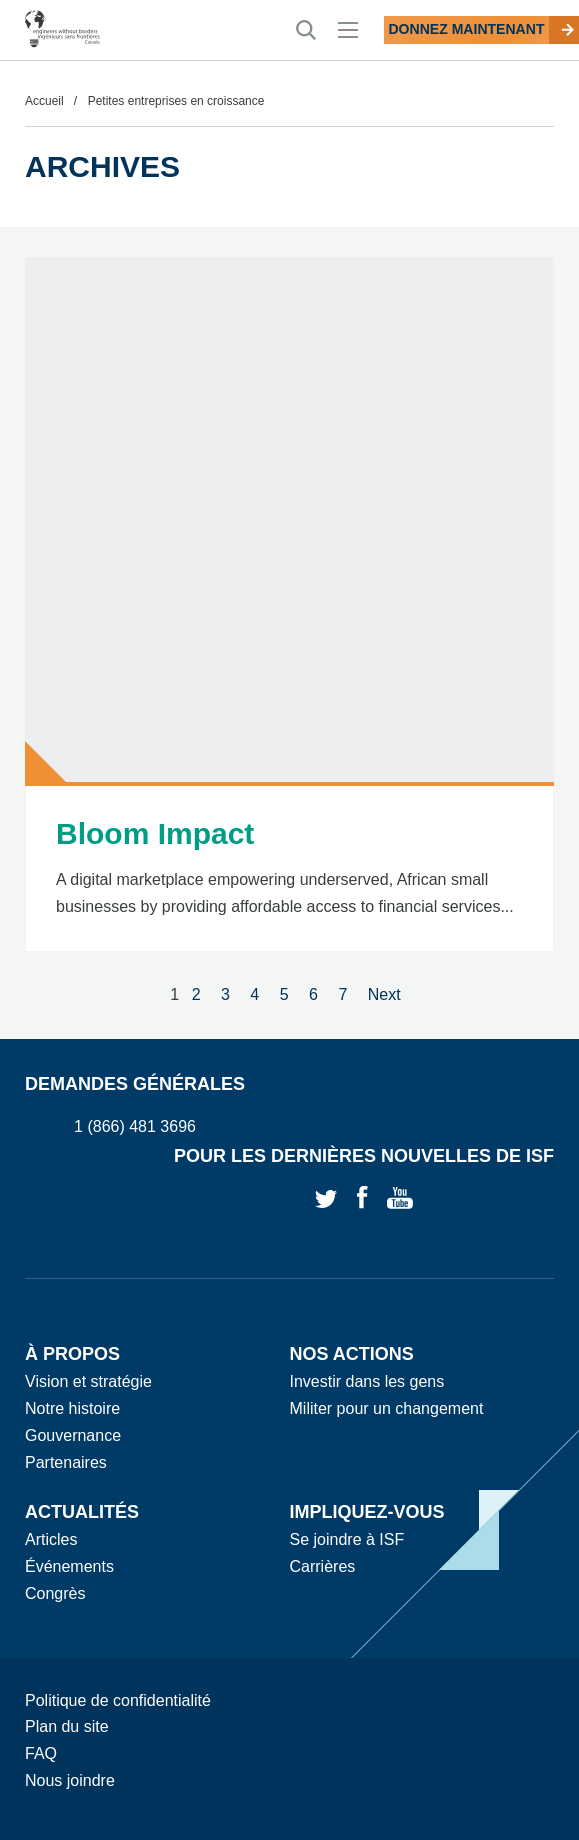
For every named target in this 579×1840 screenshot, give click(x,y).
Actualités (82, 1512)
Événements (69, 1566)
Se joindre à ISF (347, 1539)
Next (384, 994)
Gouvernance (73, 1435)
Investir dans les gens (367, 1381)
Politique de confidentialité (118, 1700)
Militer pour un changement (387, 1408)
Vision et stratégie (88, 1381)
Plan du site (67, 1726)
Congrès (55, 1593)
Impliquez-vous (367, 1512)
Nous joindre (70, 1780)
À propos (72, 1354)
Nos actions (352, 1354)
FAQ (41, 1753)
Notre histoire (72, 1408)
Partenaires (66, 1462)
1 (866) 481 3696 (135, 1127)
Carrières (323, 1566)
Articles (51, 1539)
